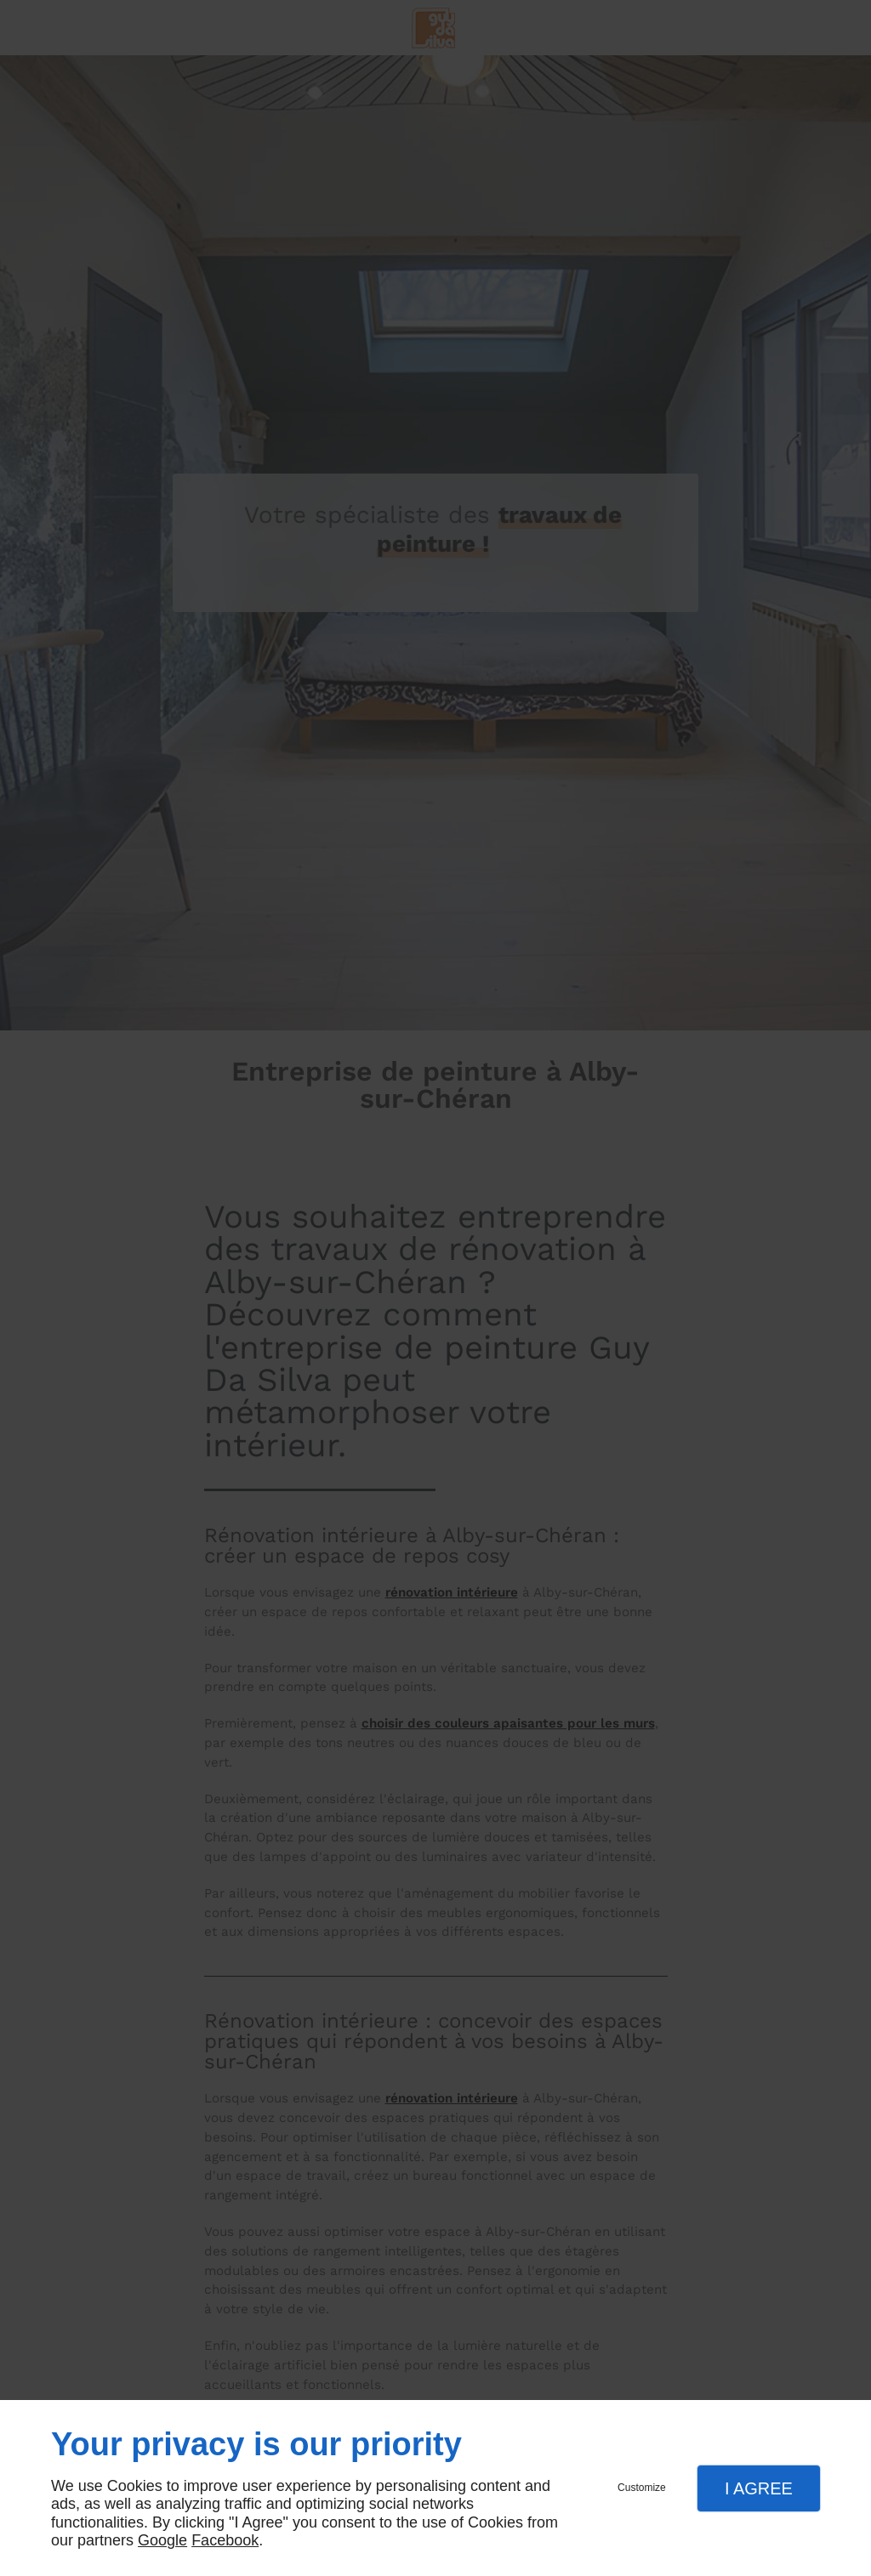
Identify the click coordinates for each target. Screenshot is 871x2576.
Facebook (225, 2540)
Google (162, 2540)
